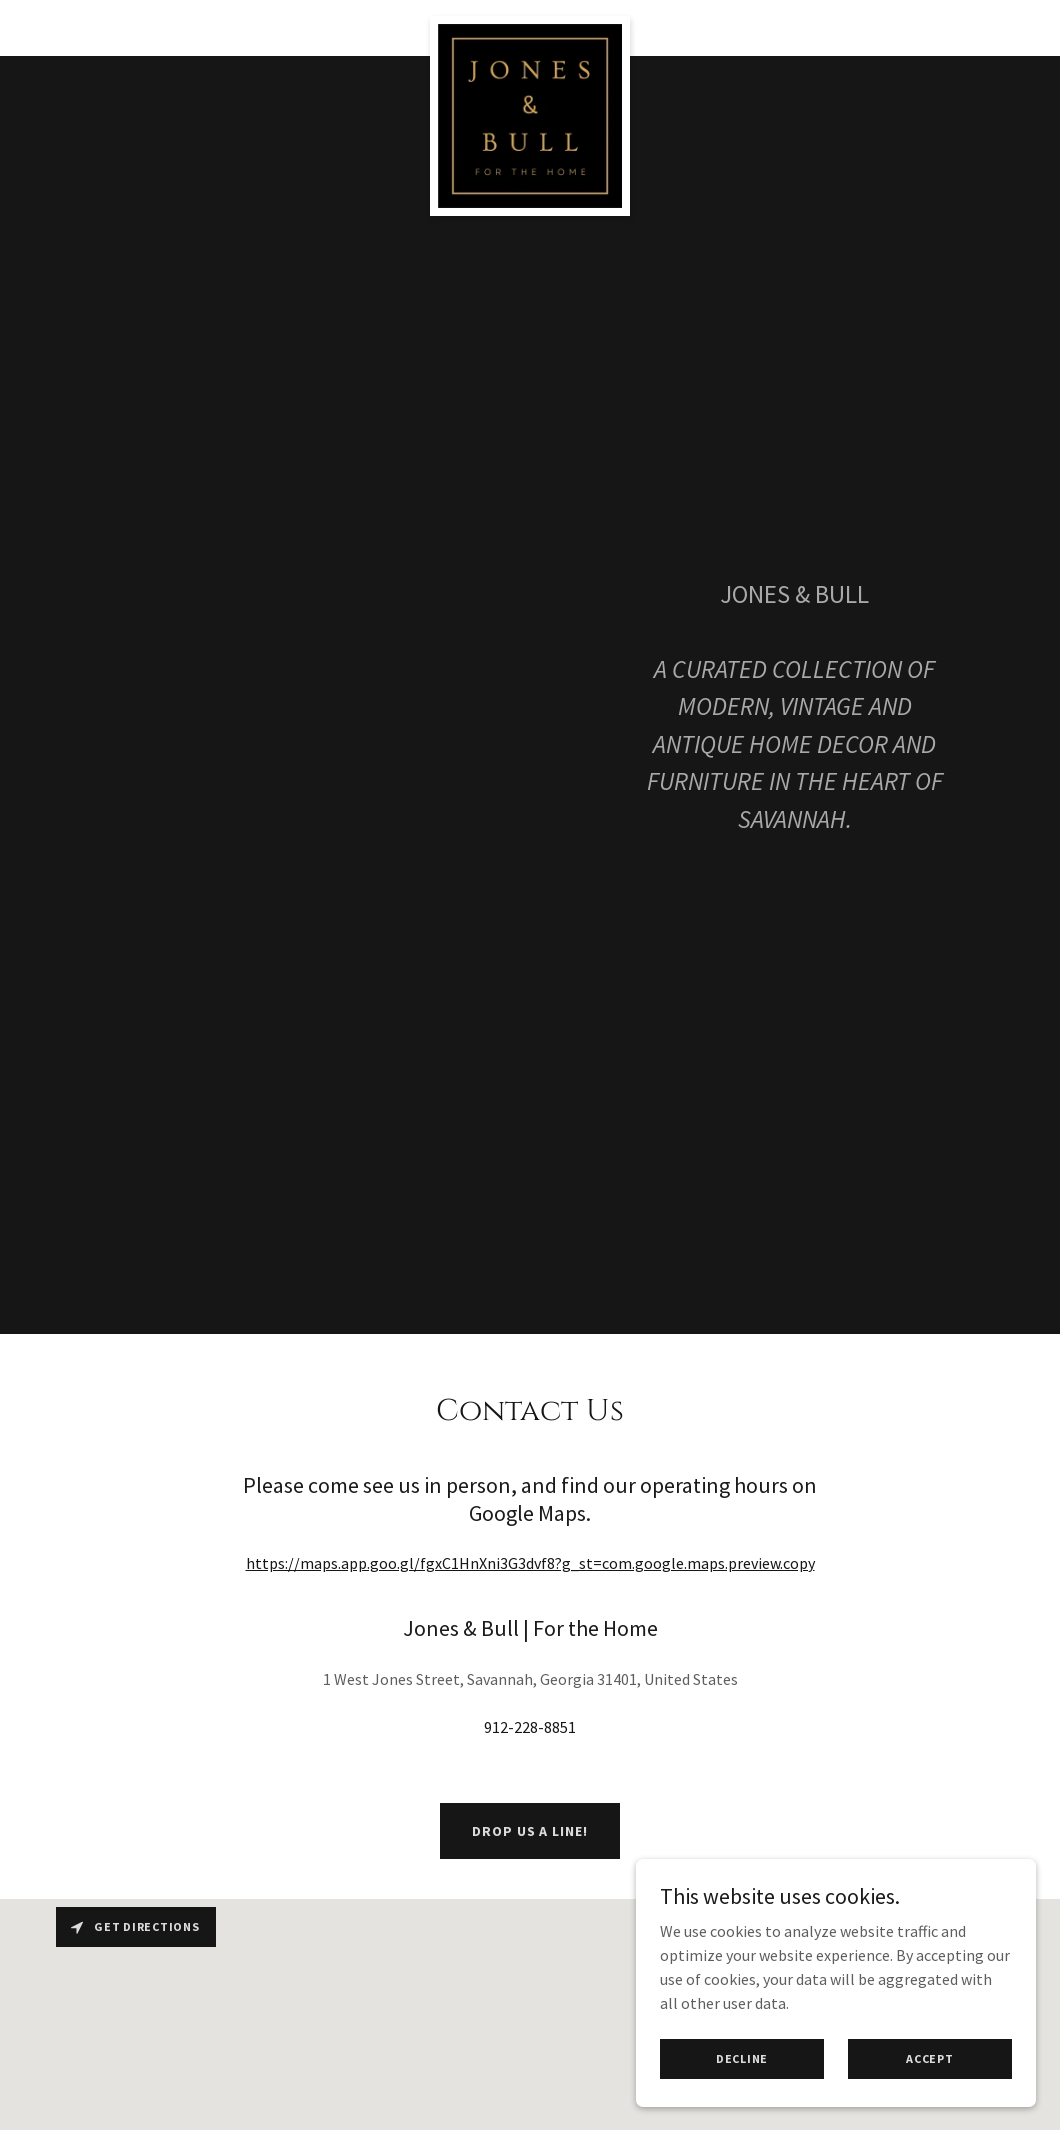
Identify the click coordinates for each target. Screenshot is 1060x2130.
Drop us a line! (529, 1831)
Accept (930, 2058)
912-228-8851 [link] (530, 1727)
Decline (742, 2058)
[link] (530, 24)
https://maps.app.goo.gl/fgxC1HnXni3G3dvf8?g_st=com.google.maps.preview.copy (530, 1563)
